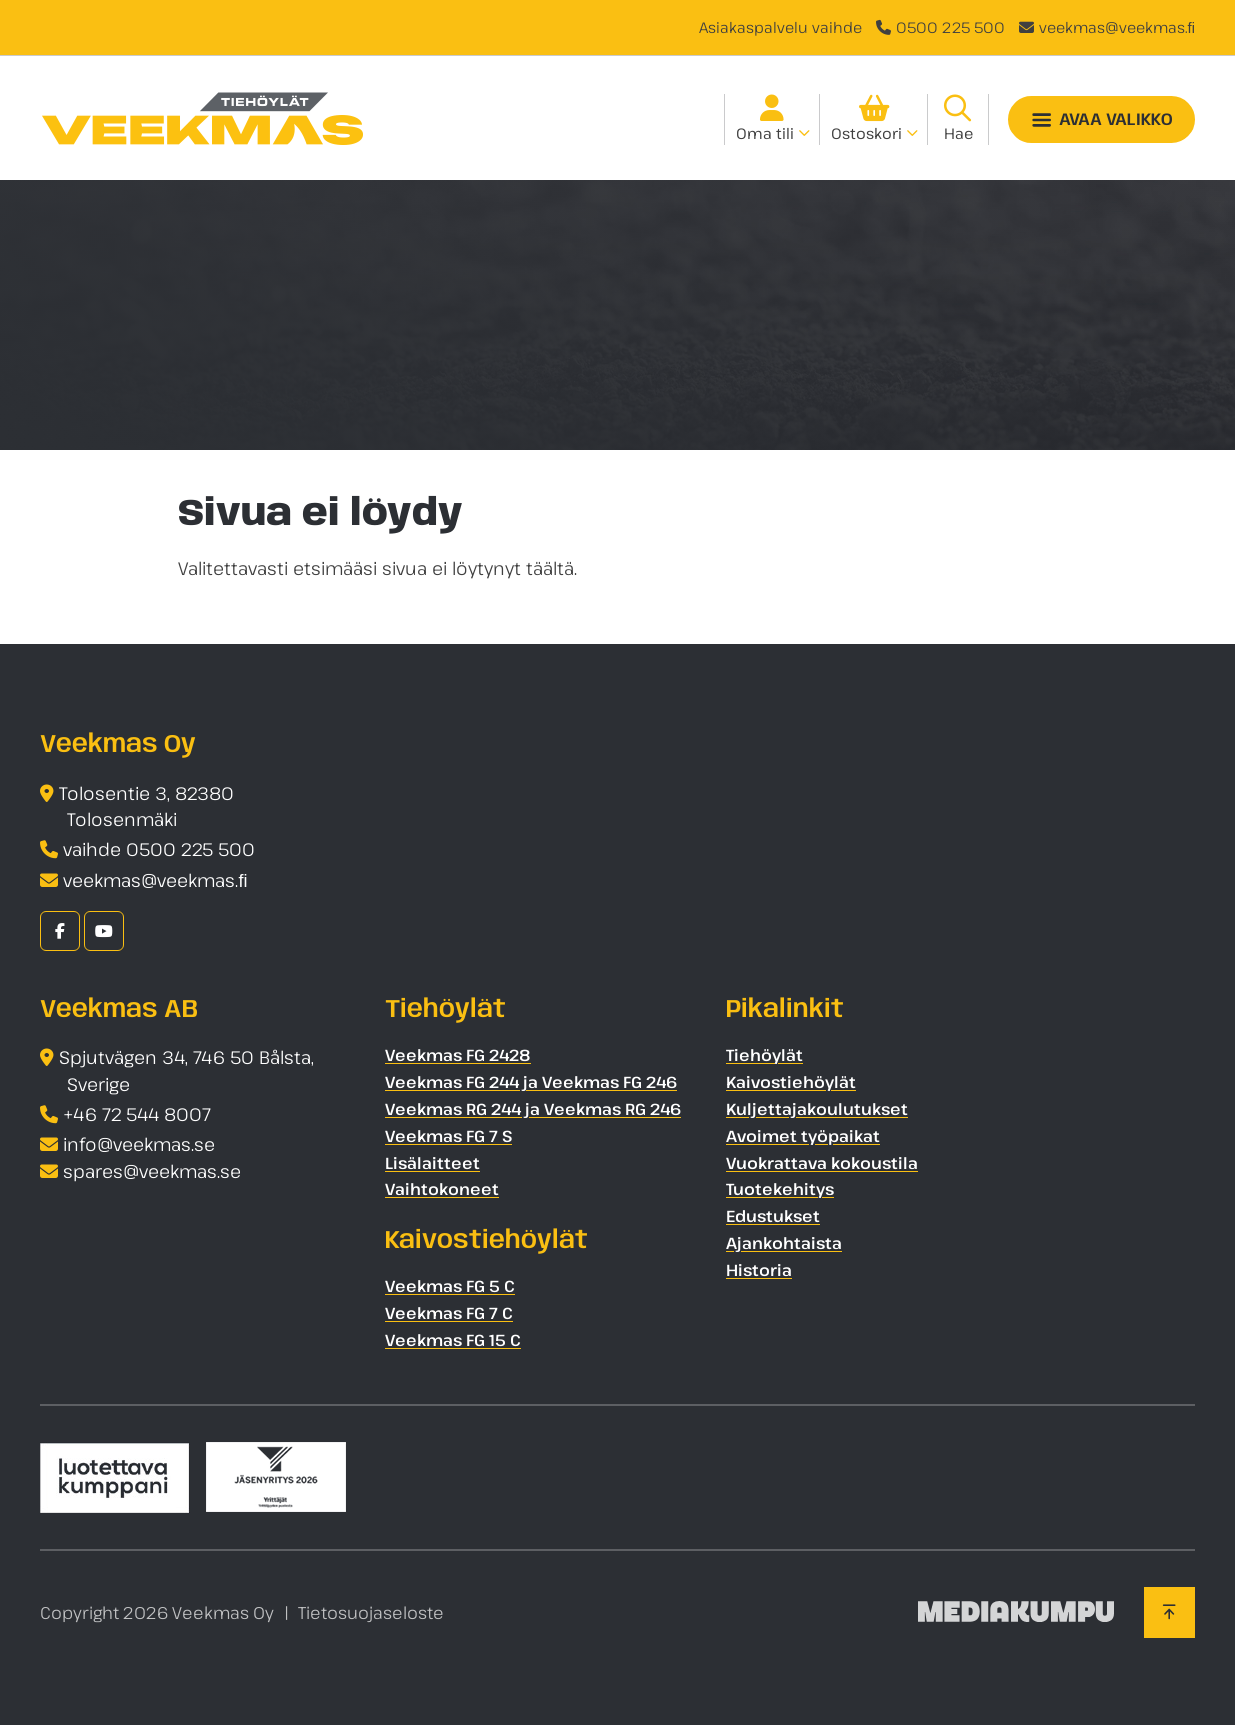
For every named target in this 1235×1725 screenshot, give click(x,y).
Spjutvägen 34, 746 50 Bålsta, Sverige (186, 1070)
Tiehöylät (764, 1055)
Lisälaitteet (432, 1163)
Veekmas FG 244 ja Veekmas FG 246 (531, 1082)
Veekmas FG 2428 (458, 1055)
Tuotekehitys (780, 1189)
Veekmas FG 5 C (450, 1286)
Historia (759, 1270)
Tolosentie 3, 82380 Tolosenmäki (146, 806)
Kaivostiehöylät (791, 1082)
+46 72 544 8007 (137, 1114)
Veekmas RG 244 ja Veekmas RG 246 (533, 1109)
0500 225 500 (950, 27)
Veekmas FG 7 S (448, 1136)
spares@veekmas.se (152, 1171)
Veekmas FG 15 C (453, 1340)
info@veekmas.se (139, 1144)
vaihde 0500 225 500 (159, 849)
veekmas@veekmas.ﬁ (1117, 27)
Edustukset (773, 1216)
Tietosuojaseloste (371, 1612)
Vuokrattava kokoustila (822, 1163)
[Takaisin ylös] (1169, 1612)
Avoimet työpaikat (803, 1136)
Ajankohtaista (784, 1243)
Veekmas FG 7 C (449, 1313)
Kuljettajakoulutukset (817, 1109)
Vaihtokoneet (442, 1189)
